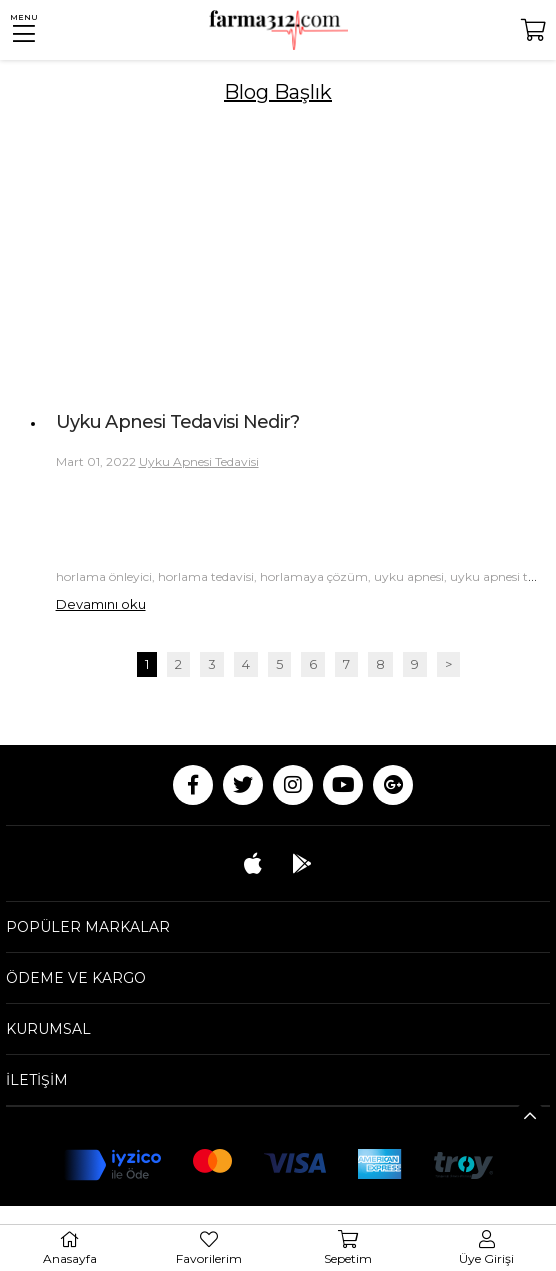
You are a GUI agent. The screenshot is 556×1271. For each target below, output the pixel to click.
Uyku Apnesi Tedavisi (199, 461)
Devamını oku (101, 604)
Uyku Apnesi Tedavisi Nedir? (178, 422)
